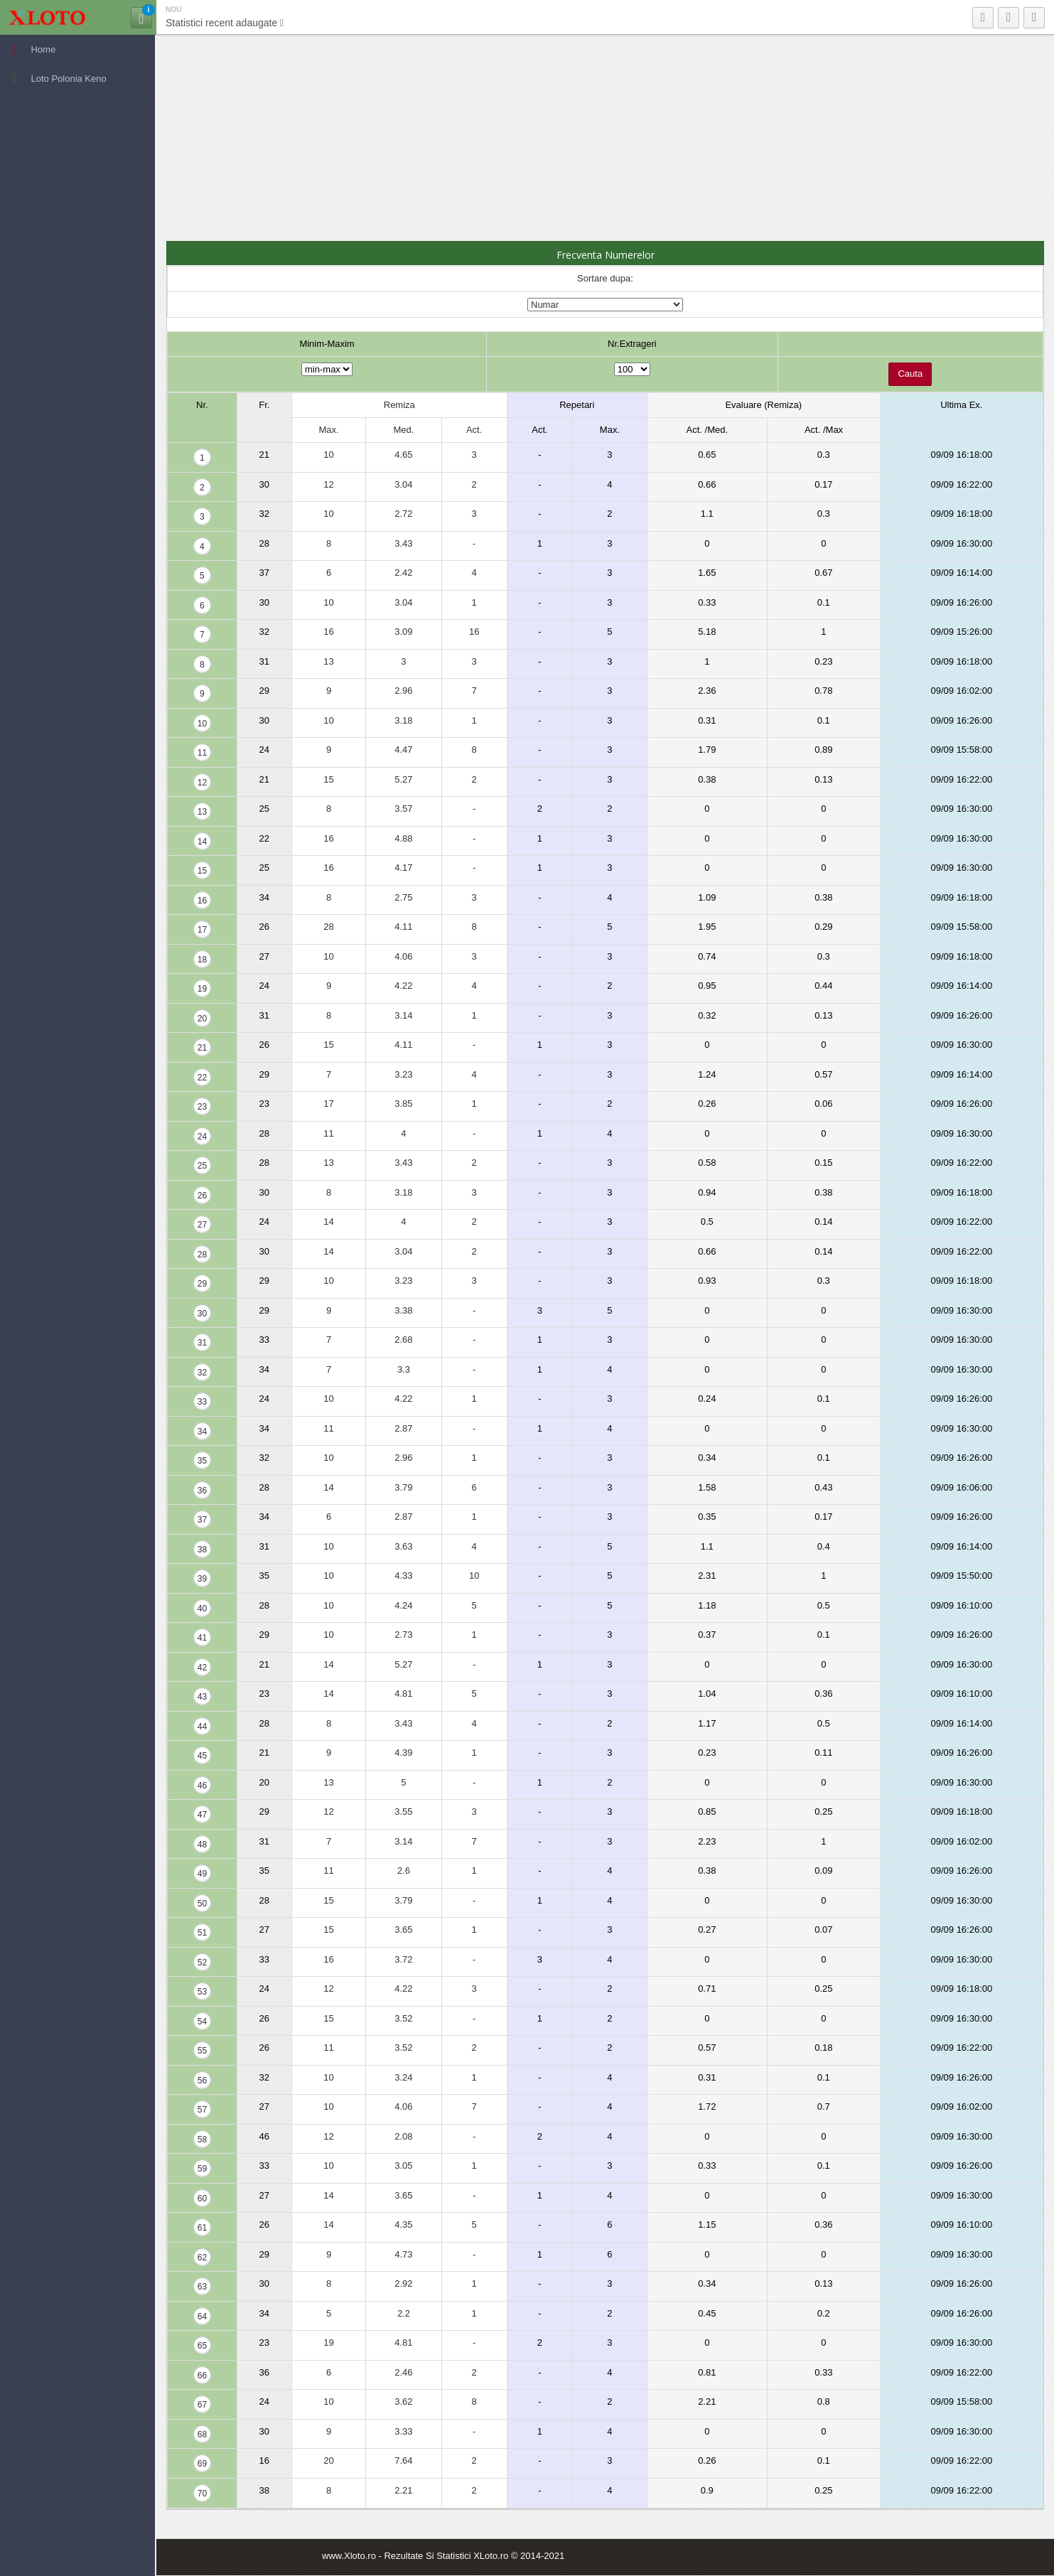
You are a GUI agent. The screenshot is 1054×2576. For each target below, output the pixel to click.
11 (202, 753)
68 (202, 2435)
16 (202, 901)
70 (202, 2494)
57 (202, 2110)
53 (202, 1992)
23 (202, 1107)
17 (202, 930)
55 (202, 2051)
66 (202, 2376)
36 (202, 1491)
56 (202, 2081)
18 (202, 960)
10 (202, 724)
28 (202, 1255)
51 (202, 1933)
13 (202, 812)
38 (202, 1550)
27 (202, 1225)
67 (202, 2405)
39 (202, 1579)
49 (202, 1874)
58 (202, 2140)
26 (202, 1196)
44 (202, 1727)
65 (202, 2346)
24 (202, 1137)
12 (202, 783)
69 (202, 2464)
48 (202, 1845)
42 (202, 1668)
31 (202, 1343)
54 (202, 2022)
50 (202, 1904)
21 (202, 1048)
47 (202, 1815)
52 (202, 1963)
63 (202, 2287)
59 (202, 2169)
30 (202, 1314)
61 (202, 2228)
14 (202, 842)
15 (202, 871)
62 (202, 2258)
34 (202, 1432)
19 (202, 989)
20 (202, 1019)
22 (202, 1078)
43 (202, 1697)
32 (202, 1373)
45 (202, 1756)
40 (202, 1609)
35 (202, 1461)
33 (202, 1402)
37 (202, 1520)
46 (202, 1786)
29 (202, 1284)
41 (202, 1638)
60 (202, 2199)
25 (202, 1166)
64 (202, 2317)
